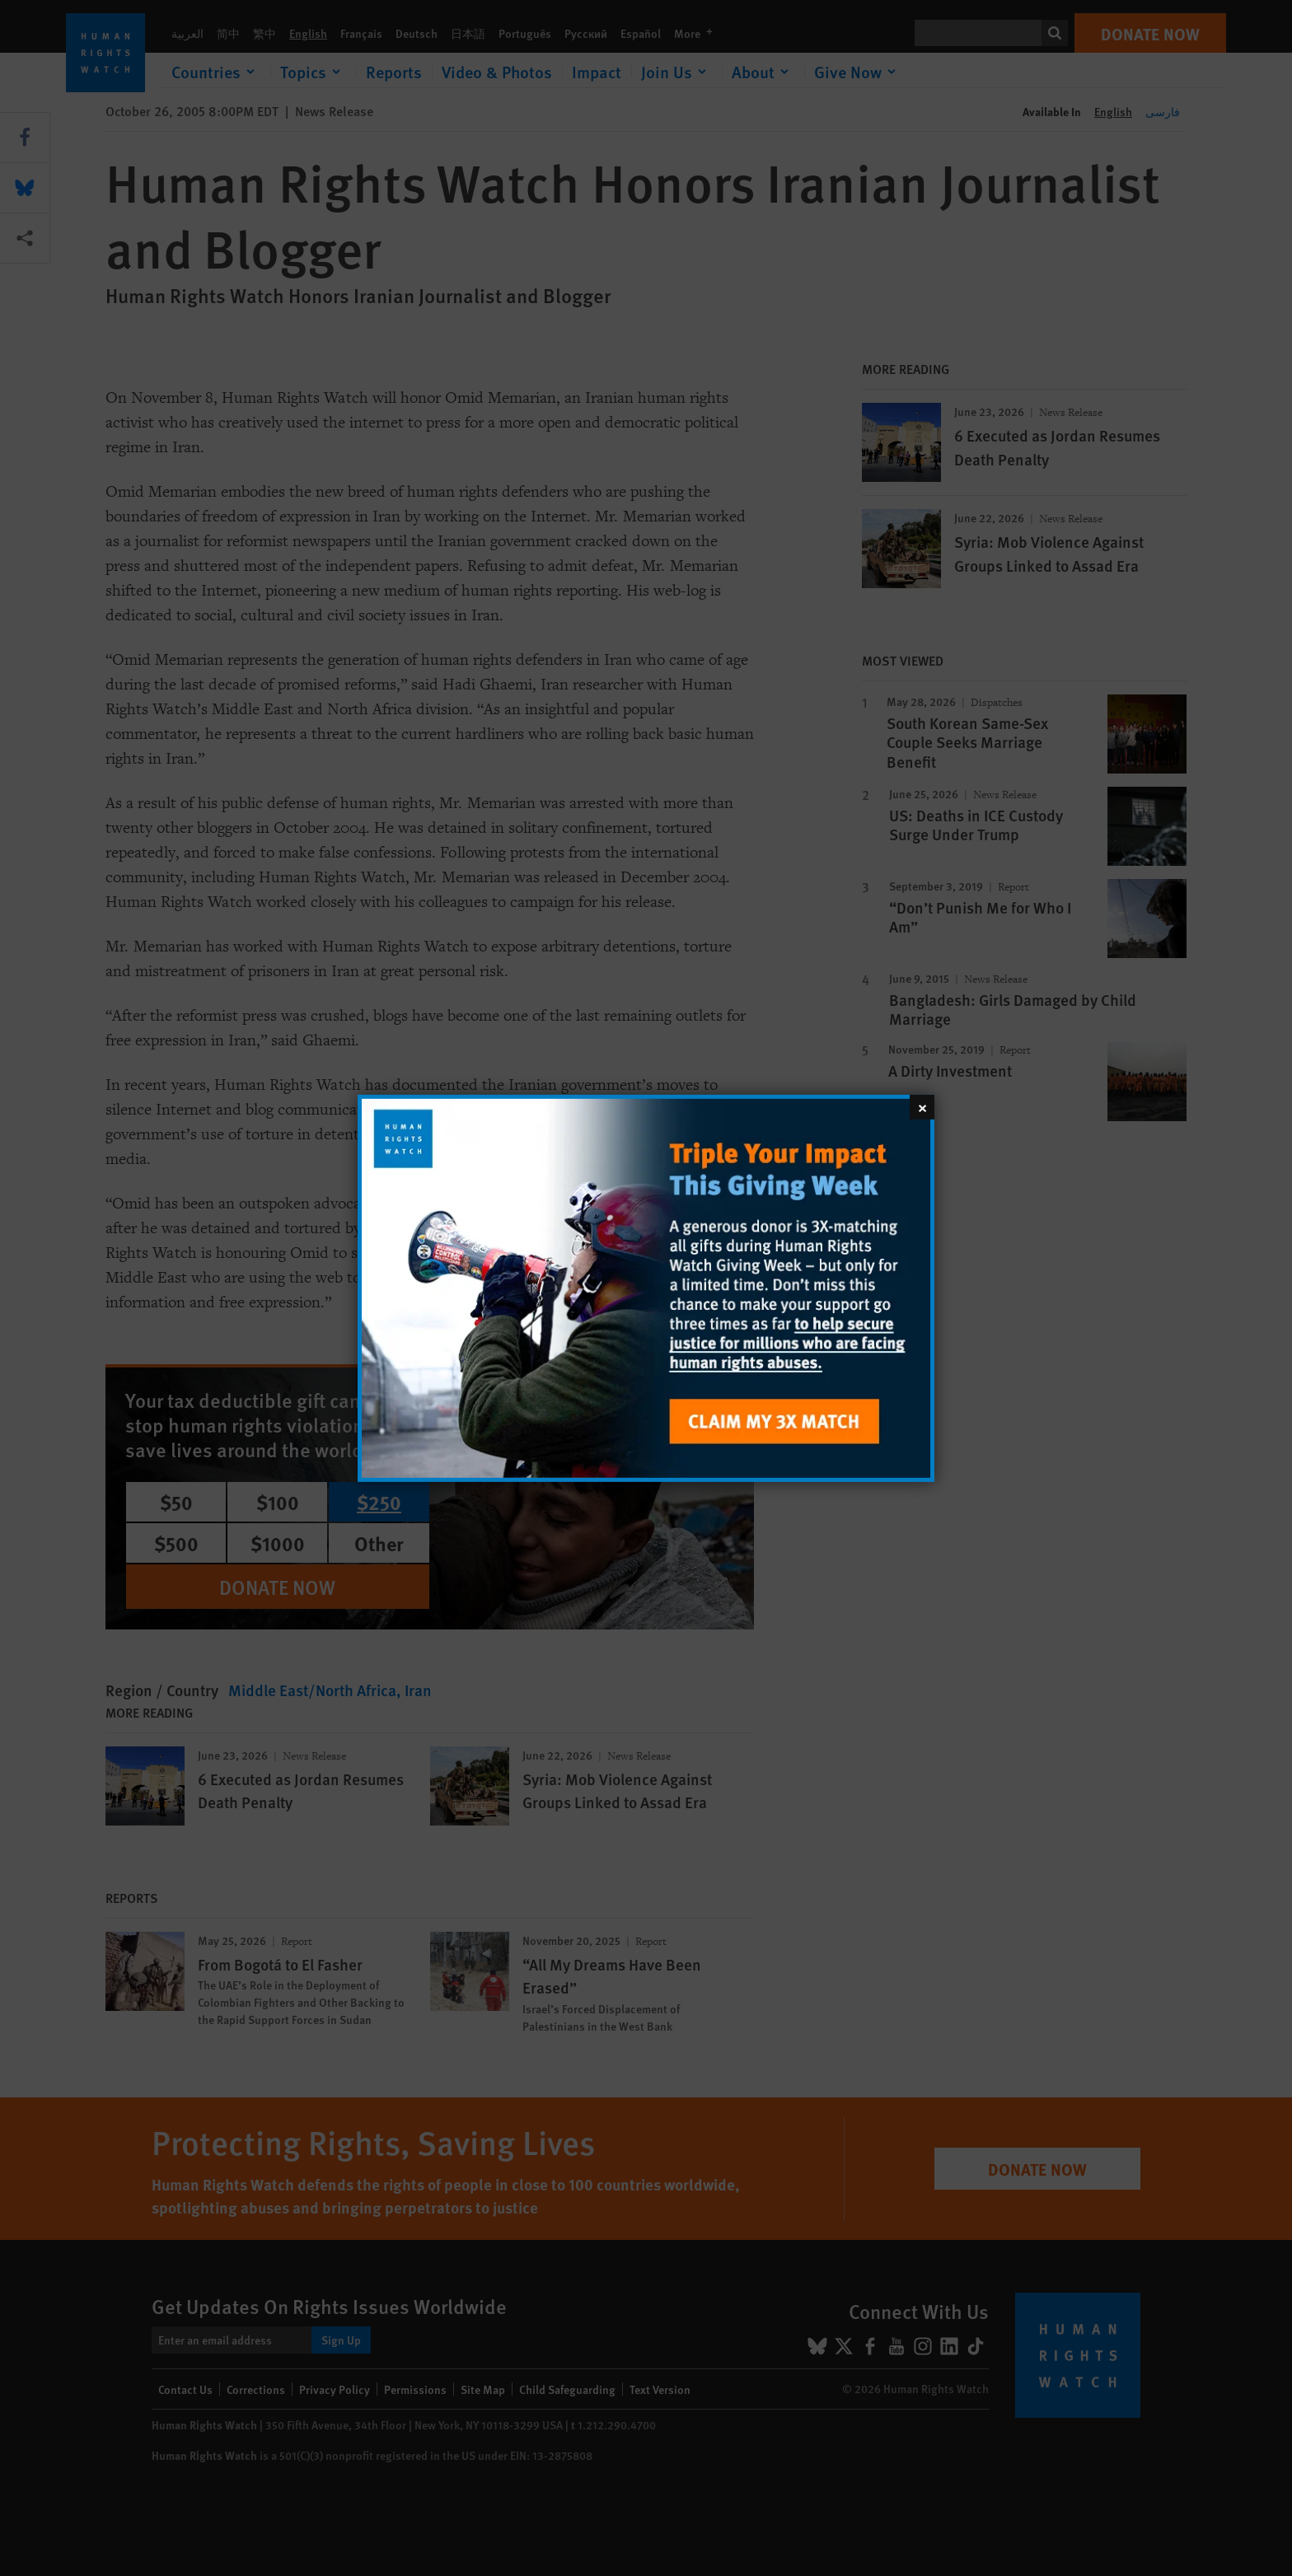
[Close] (922, 1106)
